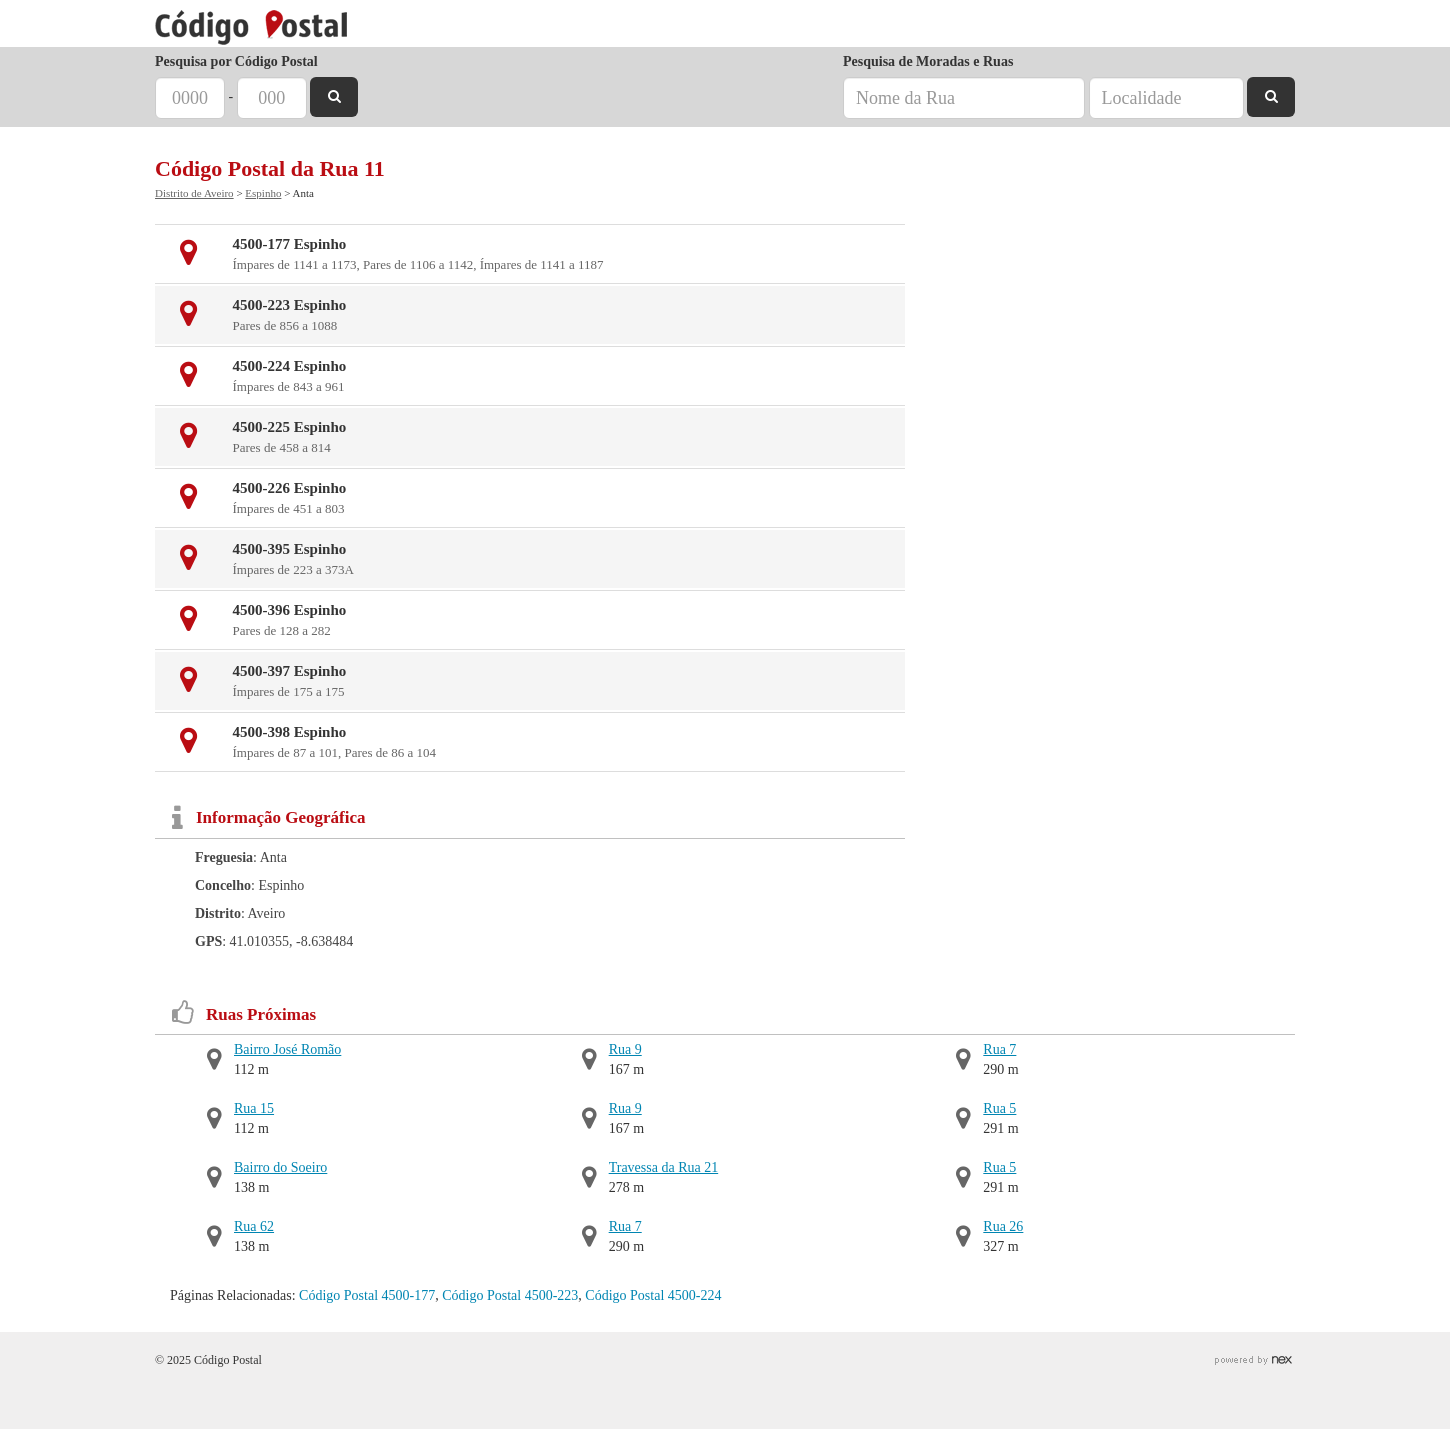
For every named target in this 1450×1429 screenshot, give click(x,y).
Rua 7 (625, 1226)
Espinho (263, 193)
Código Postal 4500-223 (510, 1295)
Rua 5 (999, 1108)
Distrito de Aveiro (194, 193)
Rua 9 (625, 1049)
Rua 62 (254, 1226)
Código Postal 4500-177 (367, 1295)
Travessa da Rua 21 (664, 1167)
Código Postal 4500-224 (653, 1295)
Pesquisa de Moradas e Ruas (928, 61)
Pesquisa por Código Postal (236, 61)
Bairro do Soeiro (280, 1167)
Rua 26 (1003, 1226)
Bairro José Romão (287, 1049)
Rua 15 (254, 1108)
